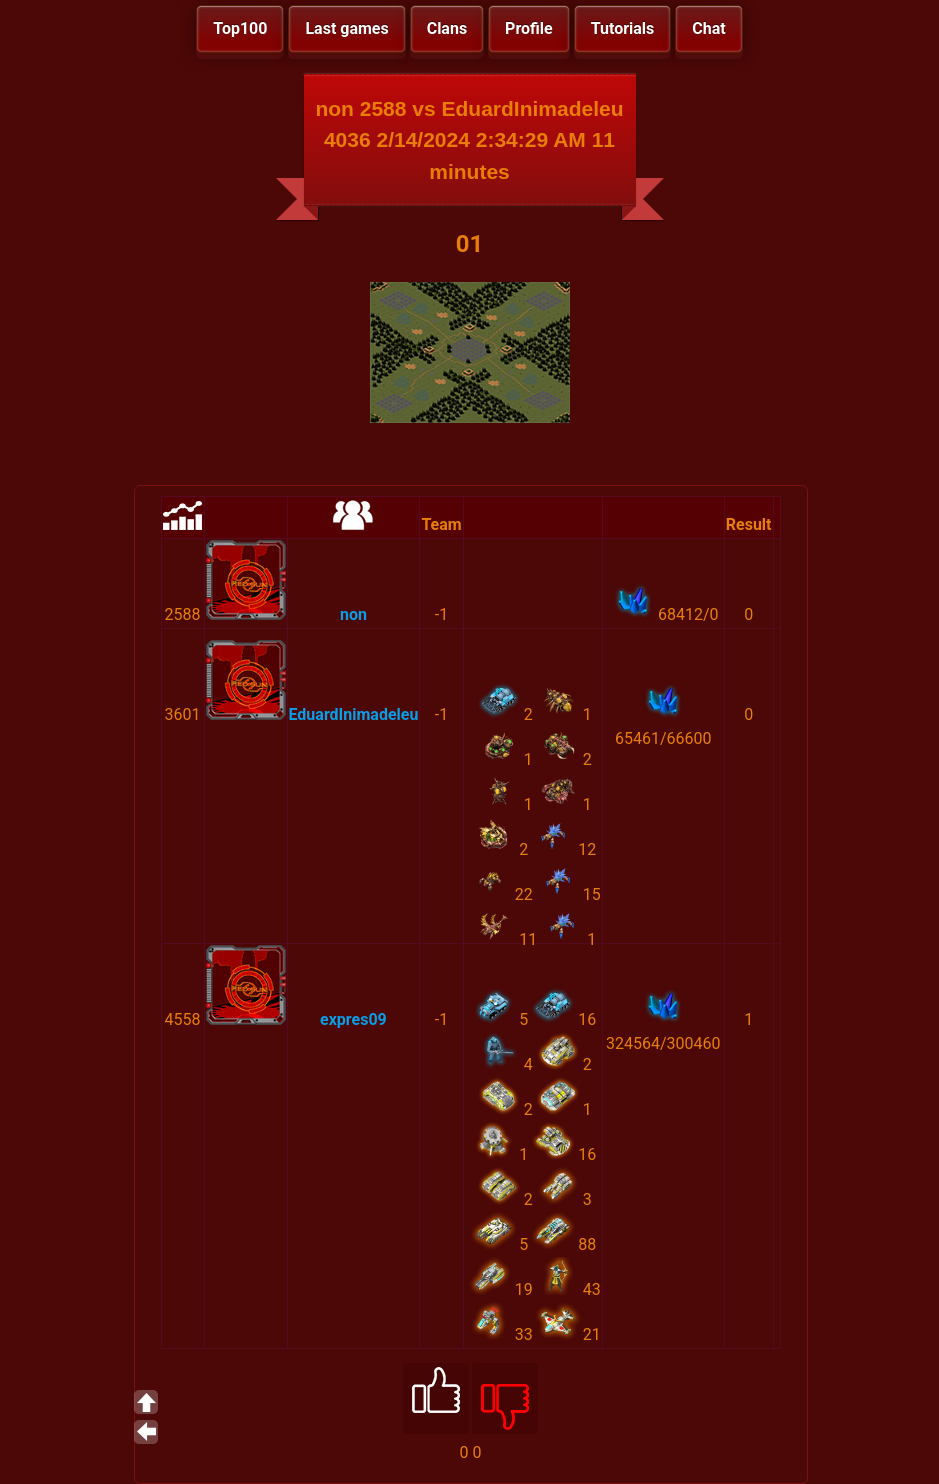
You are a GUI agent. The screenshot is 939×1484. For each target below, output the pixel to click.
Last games (346, 28)
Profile (529, 28)
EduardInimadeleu (354, 714)
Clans (447, 28)
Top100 (240, 28)
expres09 (353, 1019)
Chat (708, 28)
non (353, 614)
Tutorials (623, 28)
